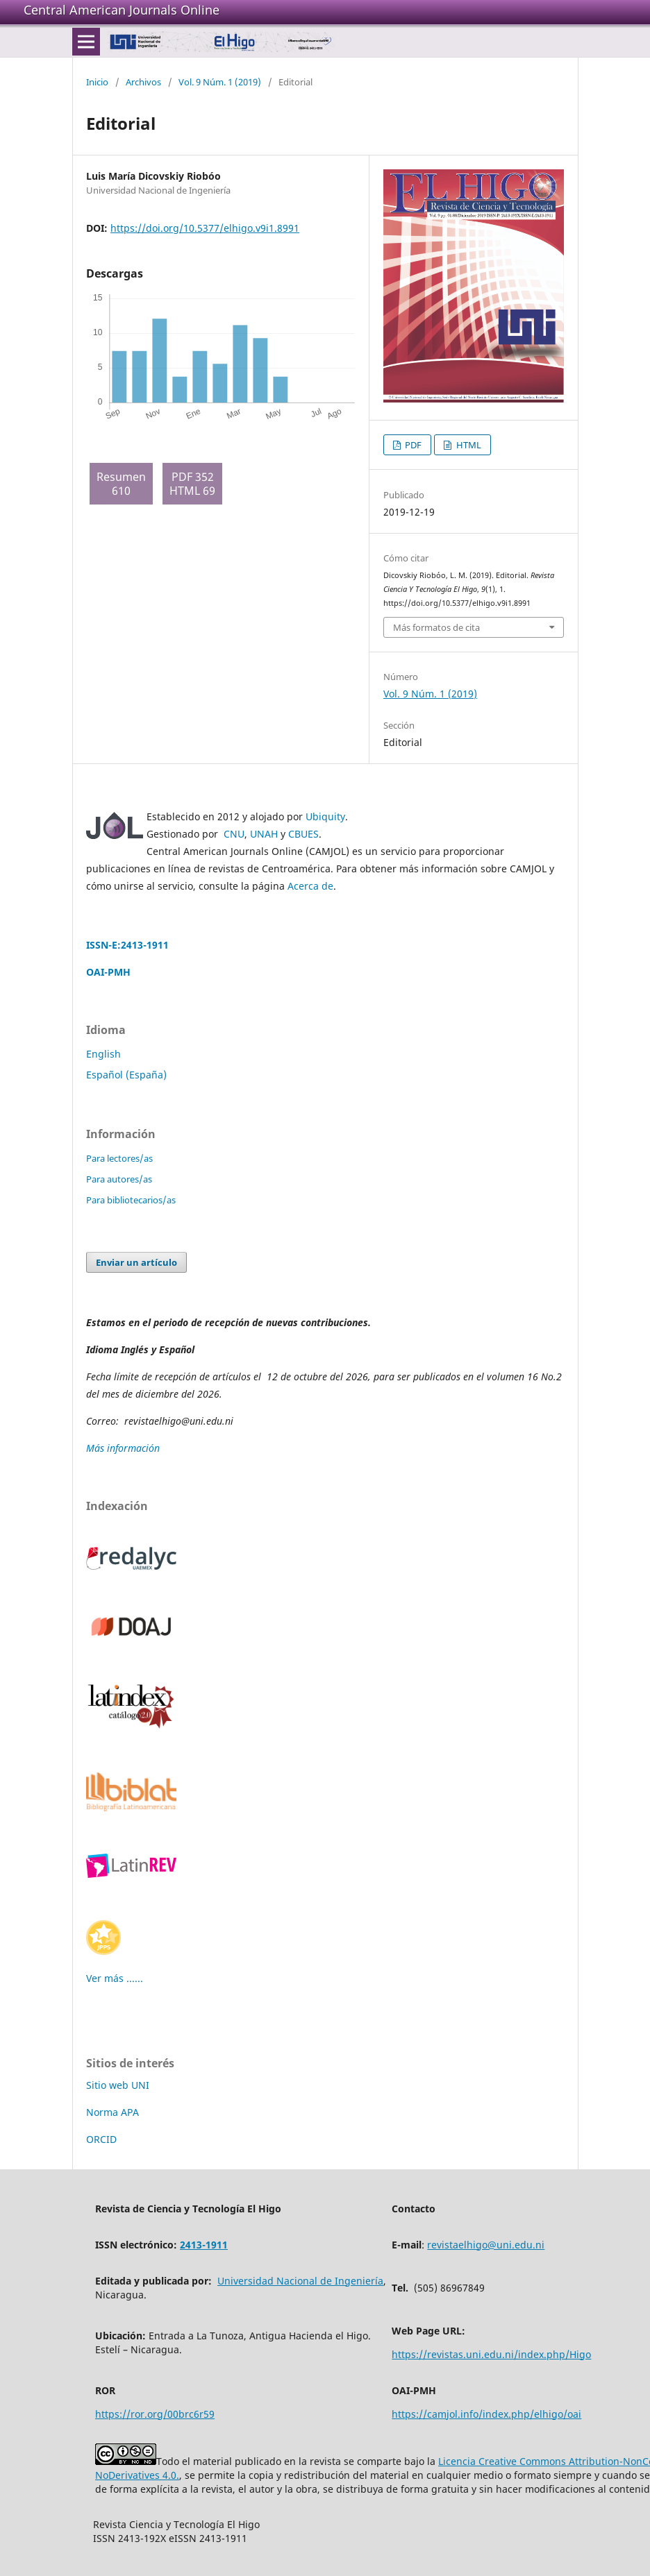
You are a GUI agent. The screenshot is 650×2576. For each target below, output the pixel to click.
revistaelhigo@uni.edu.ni (485, 2244)
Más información (124, 1448)
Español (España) (126, 1074)
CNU (234, 833)
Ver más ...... (114, 1978)
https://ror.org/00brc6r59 (155, 2414)
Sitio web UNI (117, 2085)
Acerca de (310, 885)
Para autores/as (119, 1179)
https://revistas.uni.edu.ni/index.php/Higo (491, 2354)
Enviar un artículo (136, 1262)
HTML (467, 445)
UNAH (264, 833)
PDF (412, 445)
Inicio (97, 82)
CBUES (303, 833)
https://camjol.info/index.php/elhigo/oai (486, 2414)
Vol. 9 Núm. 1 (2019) (219, 82)
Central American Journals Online (121, 9)
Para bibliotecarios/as (131, 1200)
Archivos (143, 82)
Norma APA (112, 2112)
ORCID (101, 2139)
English (103, 1053)
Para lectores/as (119, 1158)
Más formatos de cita (436, 627)
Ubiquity (325, 816)
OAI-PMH (108, 971)
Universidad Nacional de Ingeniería (300, 2280)
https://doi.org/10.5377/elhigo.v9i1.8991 (204, 228)
